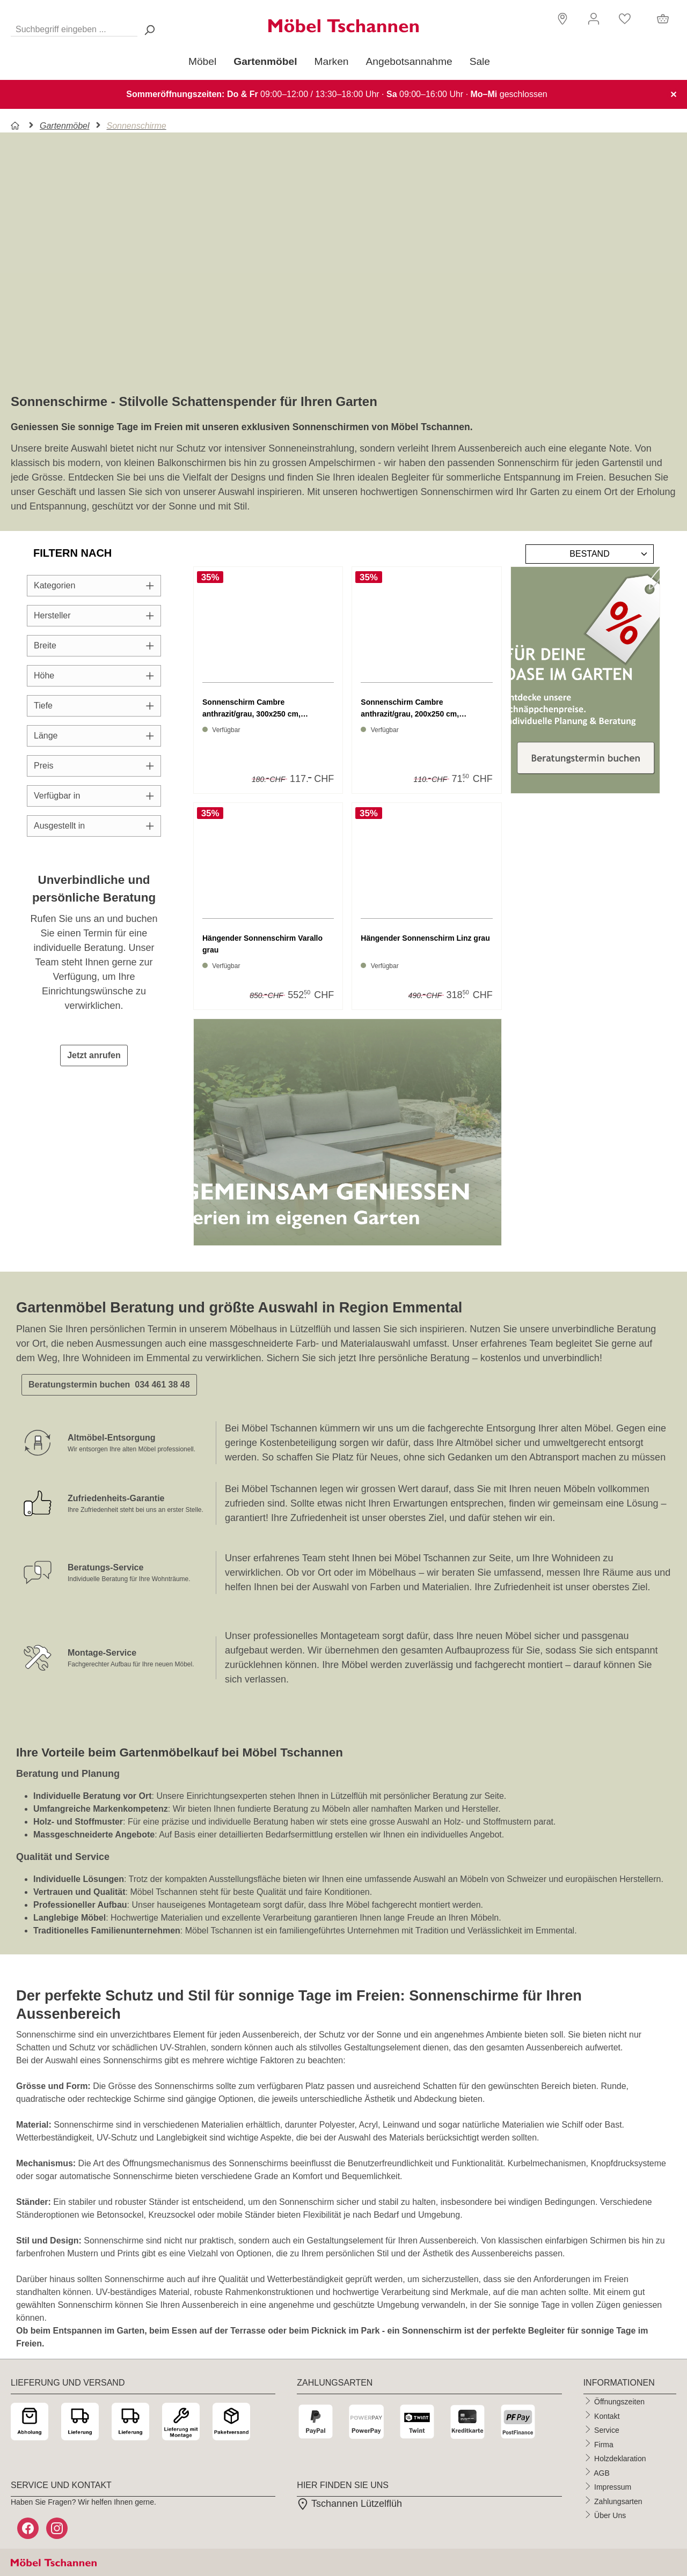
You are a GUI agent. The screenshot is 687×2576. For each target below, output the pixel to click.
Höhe (94, 675)
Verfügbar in (94, 795)
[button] (561, 18)
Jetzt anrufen (94, 1055)
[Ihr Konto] (593, 18)
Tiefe (94, 705)
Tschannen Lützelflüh (349, 2503)
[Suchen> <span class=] (149, 30)
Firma (603, 2444)
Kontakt (606, 2415)
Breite (94, 645)
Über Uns (610, 2515)
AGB (602, 2472)
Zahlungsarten (618, 2501)
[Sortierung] (589, 554)
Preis (94, 765)
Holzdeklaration (620, 2458)
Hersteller (94, 615)
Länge (94, 735)
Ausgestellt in (94, 825)
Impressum (612, 2487)
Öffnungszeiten (619, 2401)
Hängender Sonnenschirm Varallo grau (262, 944)
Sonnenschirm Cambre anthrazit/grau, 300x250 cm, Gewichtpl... (251, 709)
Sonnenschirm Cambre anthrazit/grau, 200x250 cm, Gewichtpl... (410, 709)
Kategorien (94, 585)
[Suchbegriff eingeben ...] (74, 27)
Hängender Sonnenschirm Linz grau (425, 938)
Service (606, 2430)
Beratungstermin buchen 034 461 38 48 (109, 1384)
